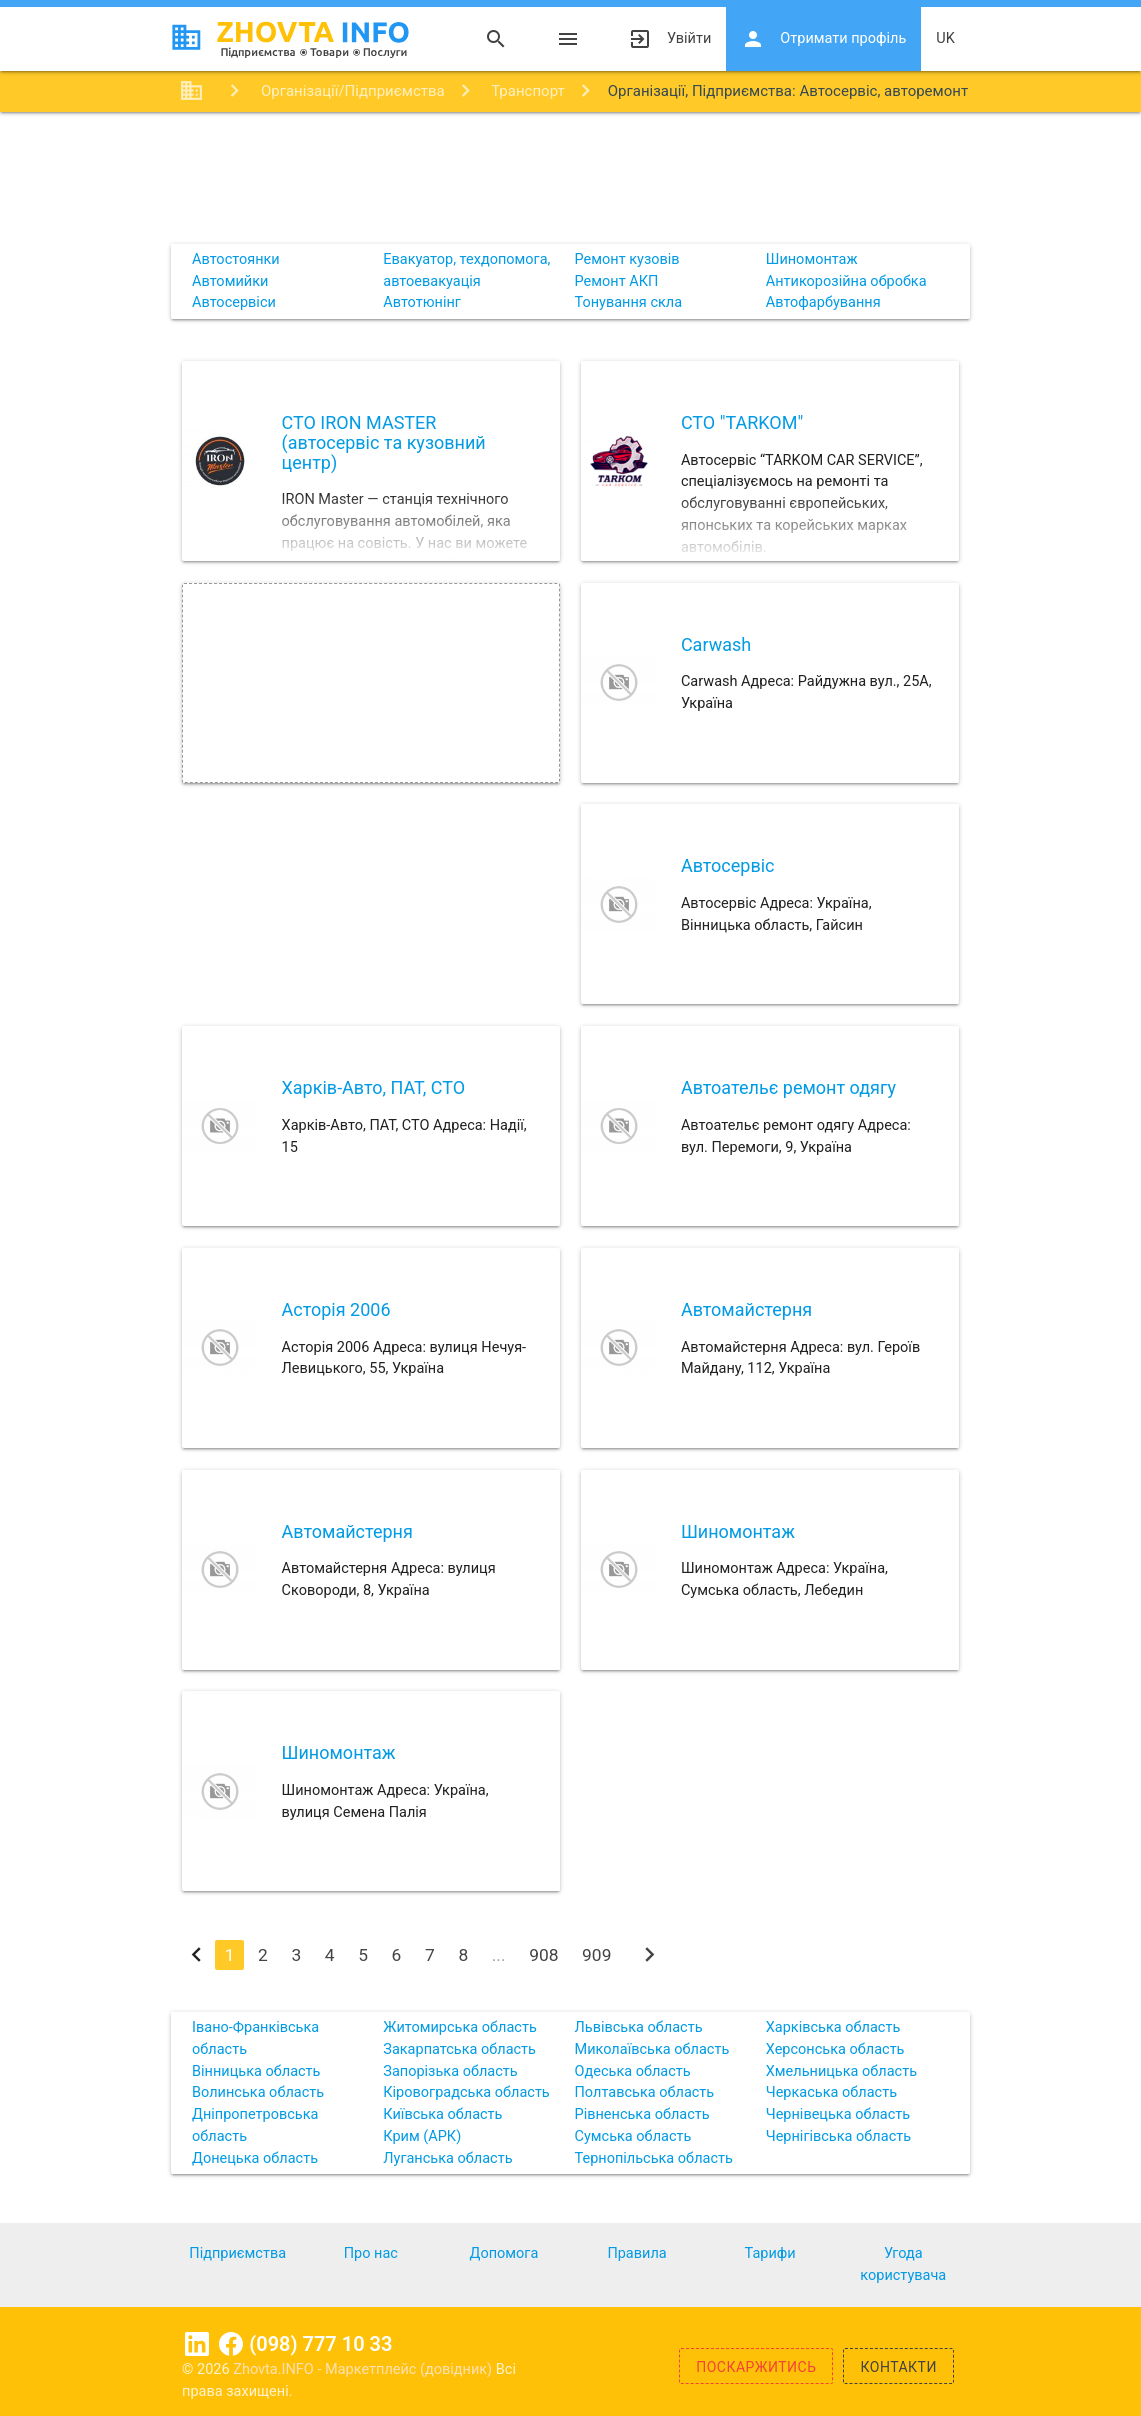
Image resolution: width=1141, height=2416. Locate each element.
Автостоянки (236, 259)
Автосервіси (234, 302)
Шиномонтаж (812, 259)
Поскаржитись (756, 2367)
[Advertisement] (570, 177)
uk (945, 38)
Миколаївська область (652, 2049)
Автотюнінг (422, 302)
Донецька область (255, 2158)
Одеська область (633, 2071)
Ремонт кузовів (627, 259)
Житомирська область (460, 2027)
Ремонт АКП (617, 281)
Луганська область (447, 2158)
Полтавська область (645, 2092)
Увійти (669, 39)
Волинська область (258, 2092)
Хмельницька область (841, 2071)
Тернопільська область (654, 2158)
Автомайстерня (746, 1309)
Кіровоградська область (466, 2092)
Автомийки (230, 281)
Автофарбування (823, 302)
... (499, 1955)
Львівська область (639, 2027)
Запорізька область (450, 2071)
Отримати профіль (823, 39)
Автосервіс (728, 865)
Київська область (442, 2114)
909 (596, 1955)
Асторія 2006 (336, 1309)
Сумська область (633, 2136)
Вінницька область (256, 2071)
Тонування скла (629, 302)
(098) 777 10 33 (320, 2344)
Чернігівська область (838, 2136)
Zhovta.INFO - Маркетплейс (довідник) (364, 2369)
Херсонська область (835, 2049)
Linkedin (197, 2344)
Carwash (716, 644)
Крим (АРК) (422, 2136)
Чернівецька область (838, 2114)
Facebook (231, 2344)
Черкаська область (831, 2092)
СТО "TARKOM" (742, 422)
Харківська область (833, 2027)
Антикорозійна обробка (846, 281)
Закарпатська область (459, 2049)
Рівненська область (642, 2114)
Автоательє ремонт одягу (788, 1087)
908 (543, 1955)
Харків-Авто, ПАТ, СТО (374, 1087)
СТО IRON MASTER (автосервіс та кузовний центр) (384, 442)
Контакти (898, 2367)
